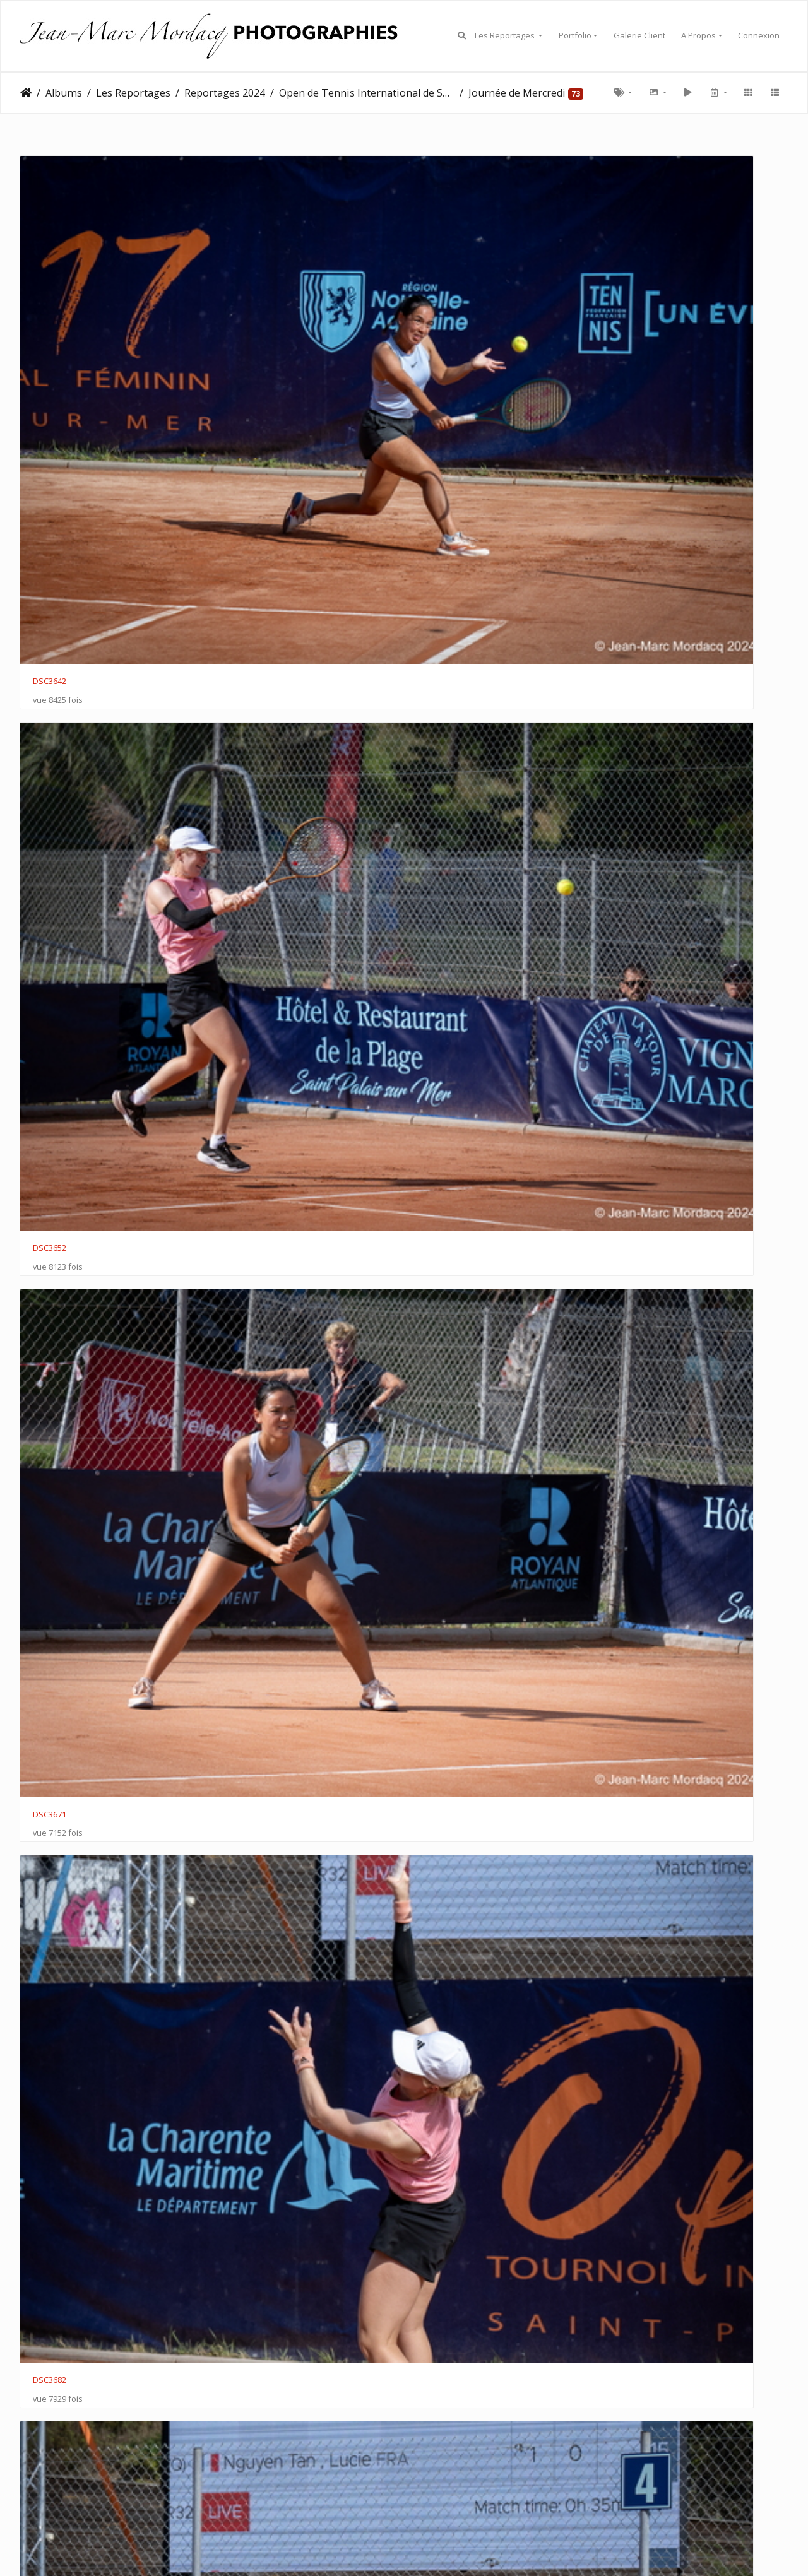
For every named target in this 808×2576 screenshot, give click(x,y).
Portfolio (575, 35)
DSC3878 (640, 1383)
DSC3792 (246, 839)
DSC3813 (640, 839)
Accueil (26, 92)
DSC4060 (640, 2469)
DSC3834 (246, 1201)
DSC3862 (443, 1382)
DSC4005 (246, 2288)
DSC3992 (443, 2106)
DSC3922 (640, 1745)
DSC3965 (640, 1925)
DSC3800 (443, 839)
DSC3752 (443, 658)
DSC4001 (640, 2107)
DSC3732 (246, 658)
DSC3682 (640, 296)
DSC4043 (246, 2469)
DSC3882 (246, 1564)
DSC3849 (246, 1382)
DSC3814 (49, 1020)
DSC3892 (246, 1745)
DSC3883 (49, 1564)
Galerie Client (639, 35)
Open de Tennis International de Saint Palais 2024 (366, 93)
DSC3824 (640, 1020)
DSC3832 (49, 1201)
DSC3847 (49, 1383)
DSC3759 (49, 839)
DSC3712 (640, 477)
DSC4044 (49, 2469)
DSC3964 (49, 2106)
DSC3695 (246, 477)
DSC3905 (443, 1744)
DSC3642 (49, 296)
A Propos (698, 35)
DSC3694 (443, 477)
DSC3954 (443, 1926)
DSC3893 (49, 1744)
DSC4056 (443, 2469)
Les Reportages (506, 35)
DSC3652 (246, 296)
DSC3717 (49, 658)
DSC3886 (640, 1563)
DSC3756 (640, 658)
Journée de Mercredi (517, 93)
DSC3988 (246, 2107)
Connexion (759, 35)
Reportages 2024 (224, 93)
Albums (63, 93)
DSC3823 (443, 1020)
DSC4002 (49, 2288)
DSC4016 (443, 2288)
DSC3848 (640, 1201)
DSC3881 (443, 1564)
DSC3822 (246, 1020)
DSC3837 (443, 1201)
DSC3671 (443, 296)
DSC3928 (49, 1926)
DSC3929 (246, 1925)
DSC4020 (640, 2288)
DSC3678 (49, 477)
